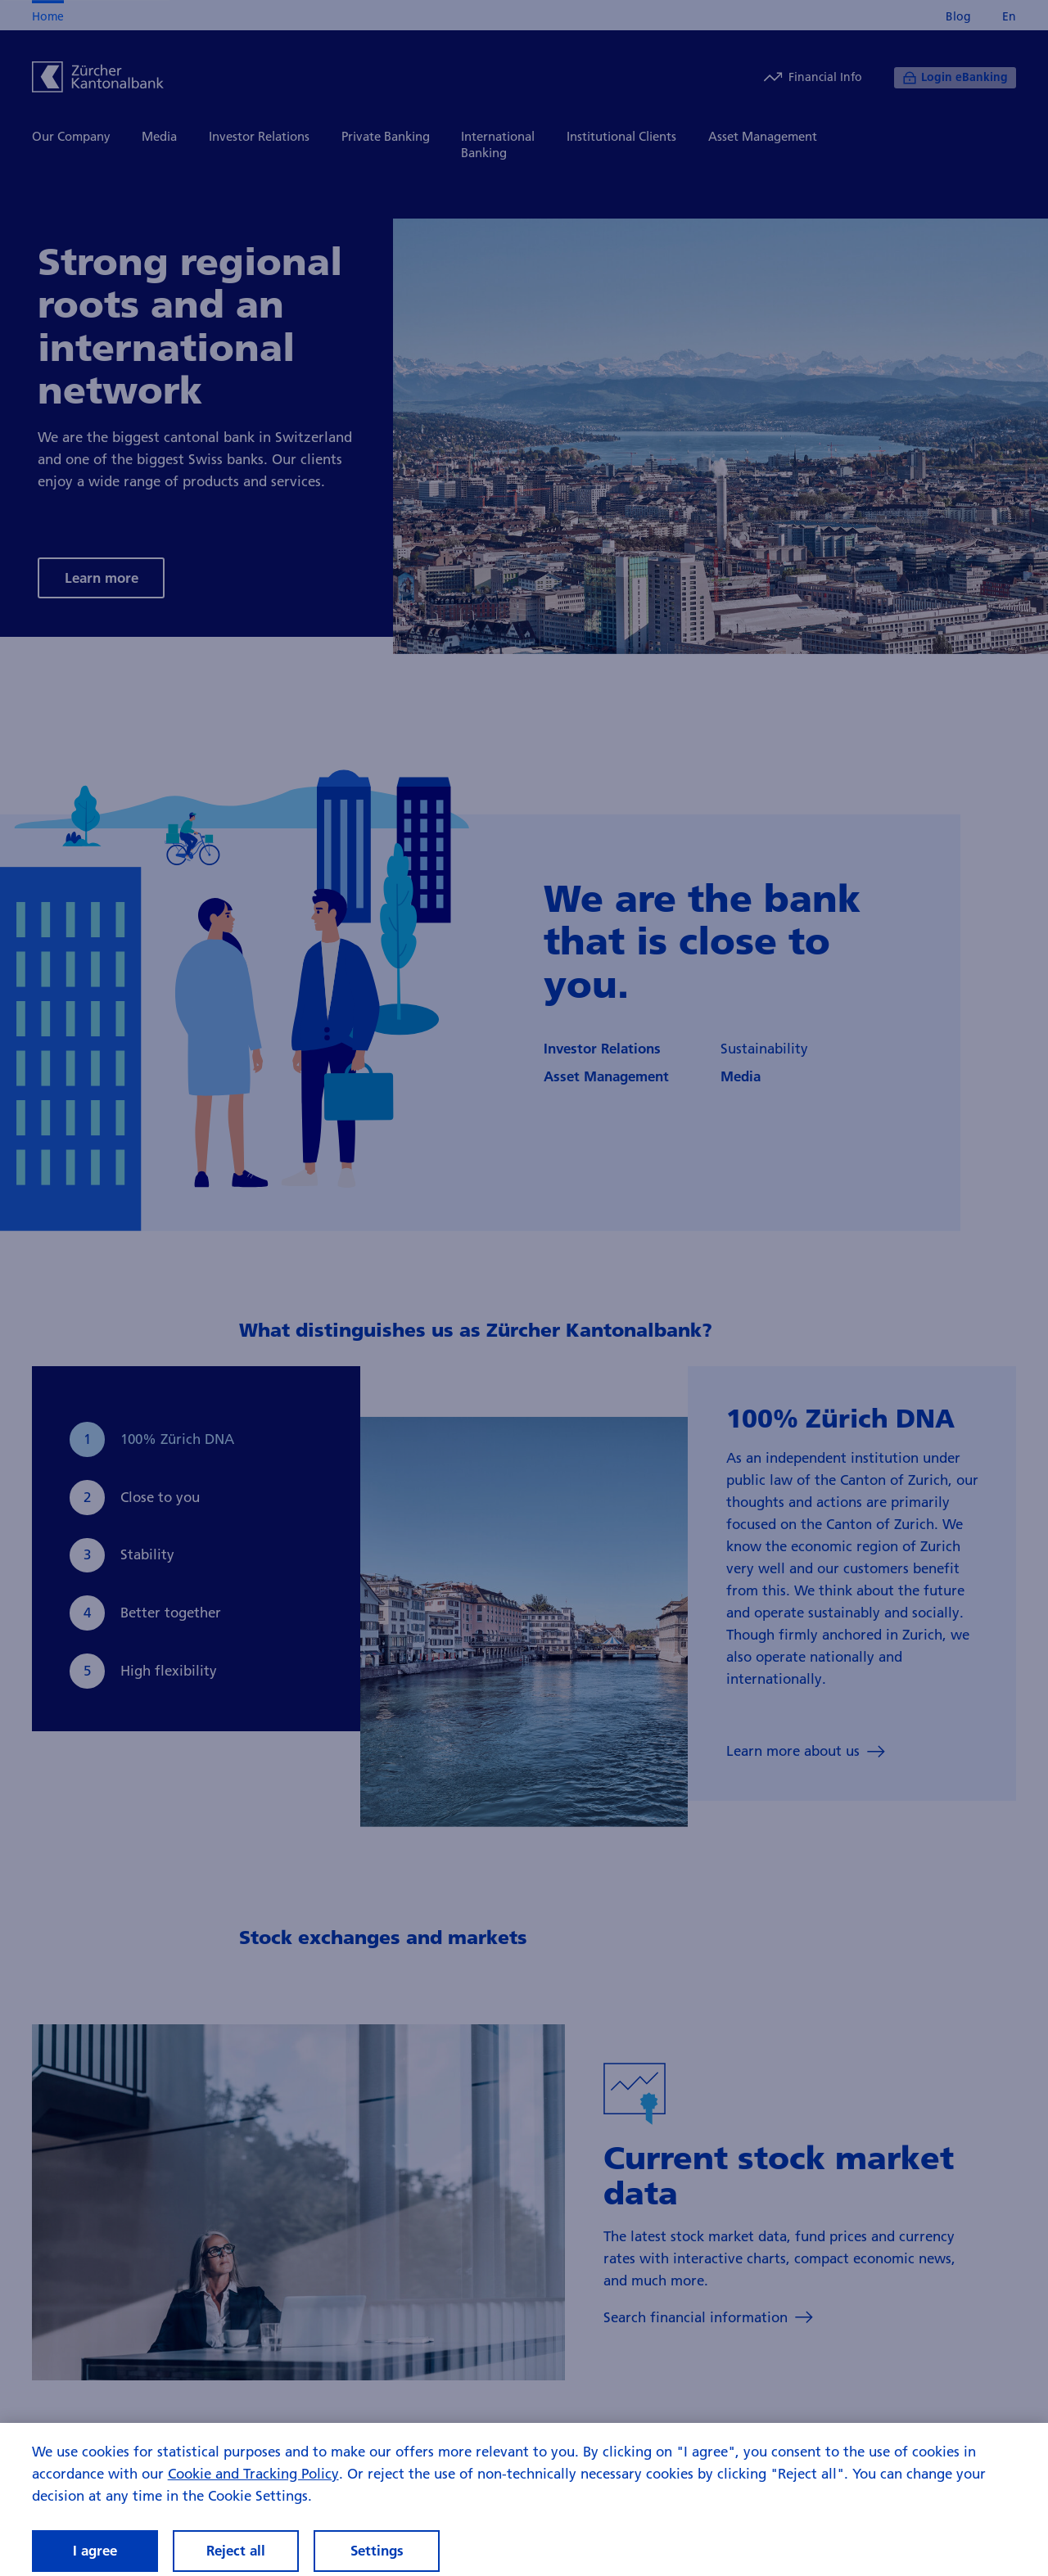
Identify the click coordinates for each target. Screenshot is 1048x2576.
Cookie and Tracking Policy (253, 2484)
